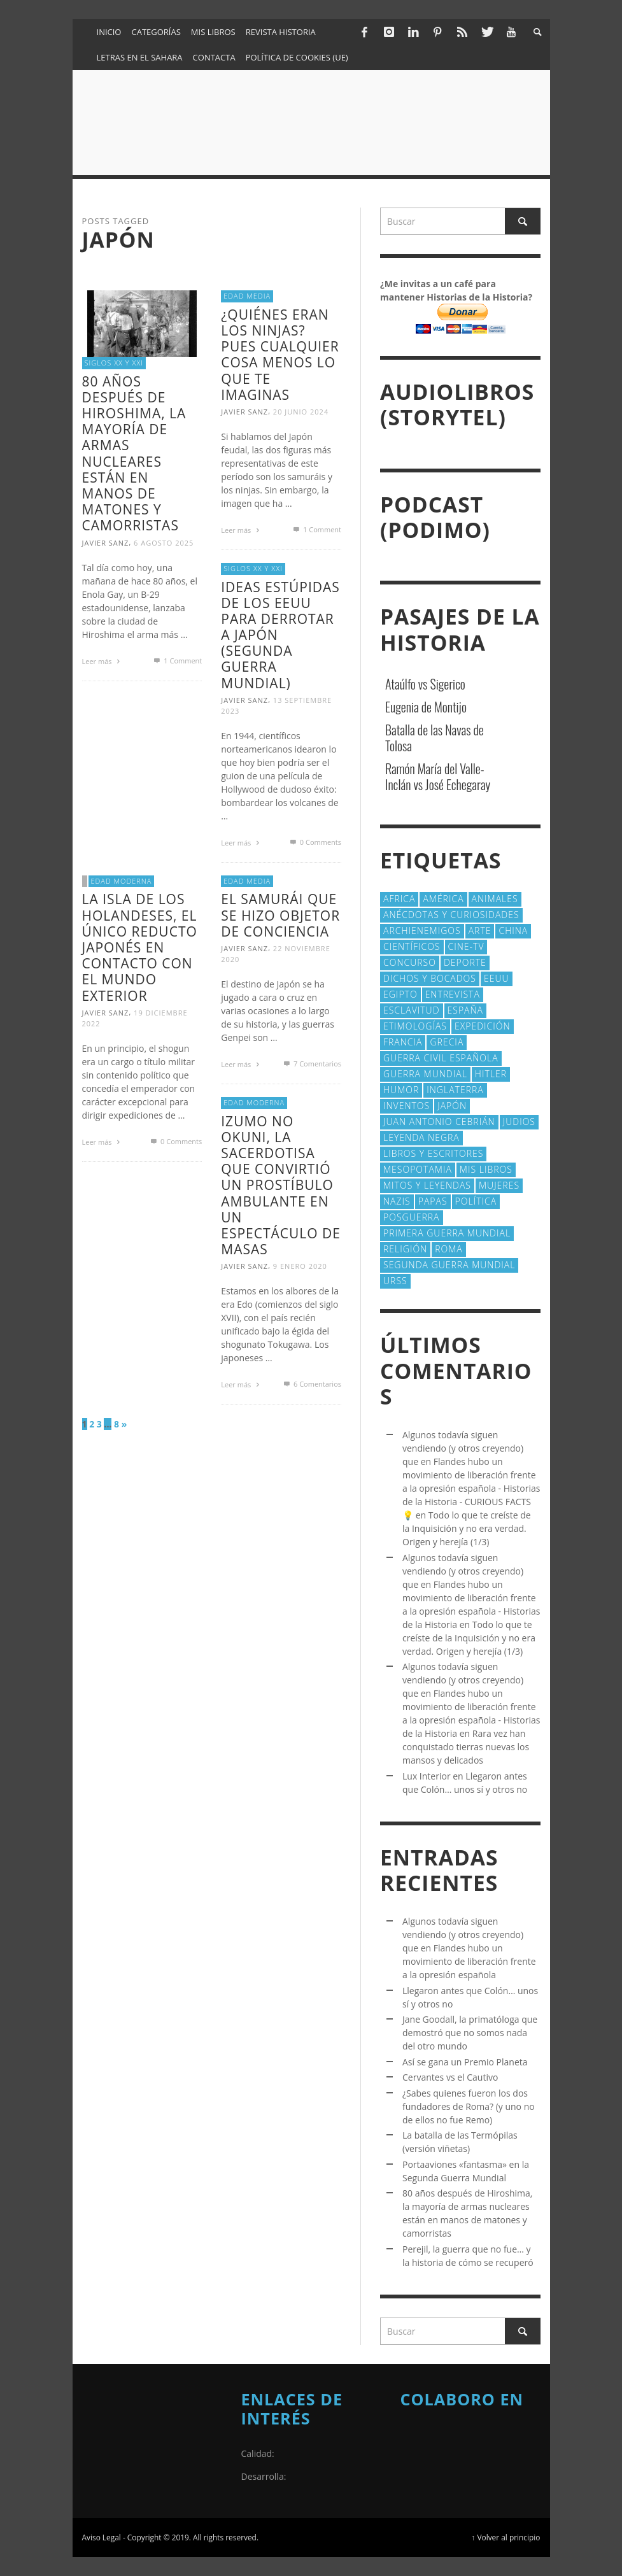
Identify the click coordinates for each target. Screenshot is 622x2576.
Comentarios (311, 1063)
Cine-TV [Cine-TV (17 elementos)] (466, 946)
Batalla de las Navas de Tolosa (434, 737)
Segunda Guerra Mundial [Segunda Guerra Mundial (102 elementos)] (449, 1265)
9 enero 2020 (300, 1266)
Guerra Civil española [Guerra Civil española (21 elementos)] (440, 1058)
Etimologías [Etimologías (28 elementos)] (415, 1026)
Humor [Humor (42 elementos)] (401, 1090)
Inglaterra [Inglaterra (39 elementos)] (455, 1090)
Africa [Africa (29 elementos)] (399, 899)
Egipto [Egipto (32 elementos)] (400, 994)
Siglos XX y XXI (114, 362)
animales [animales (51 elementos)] (495, 899)
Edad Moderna (121, 881)
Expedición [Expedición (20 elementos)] (483, 1026)
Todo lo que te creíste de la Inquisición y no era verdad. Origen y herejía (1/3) (466, 1528)
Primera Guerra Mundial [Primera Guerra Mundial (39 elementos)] (447, 1233)
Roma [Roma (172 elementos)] (449, 1249)
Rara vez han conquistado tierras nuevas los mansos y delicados (465, 1746)
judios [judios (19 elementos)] (519, 1121)
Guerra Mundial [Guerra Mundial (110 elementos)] (425, 1074)
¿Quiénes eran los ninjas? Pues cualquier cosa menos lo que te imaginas (280, 355)
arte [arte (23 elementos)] (480, 930)
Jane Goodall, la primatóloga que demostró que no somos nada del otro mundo (469, 2032)
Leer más (103, 661)
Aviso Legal (101, 2537)
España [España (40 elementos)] (465, 1010)
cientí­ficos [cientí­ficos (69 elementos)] (412, 946)
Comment (177, 660)
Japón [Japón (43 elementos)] (452, 1106)
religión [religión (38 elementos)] (405, 1249)
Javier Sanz (105, 543)
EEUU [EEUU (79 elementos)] (496, 978)
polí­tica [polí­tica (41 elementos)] (476, 1201)
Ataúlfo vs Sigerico (425, 683)
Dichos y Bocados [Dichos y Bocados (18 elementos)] (429, 978)
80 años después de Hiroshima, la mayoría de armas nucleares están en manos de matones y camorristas (134, 453)
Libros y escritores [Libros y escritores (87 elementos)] (433, 1153)
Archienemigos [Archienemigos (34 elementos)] (422, 930)
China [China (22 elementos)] (513, 930)
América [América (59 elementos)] (443, 899)
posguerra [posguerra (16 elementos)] (411, 1217)
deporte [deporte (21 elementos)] (465, 962)
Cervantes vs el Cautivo (450, 2077)
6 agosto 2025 (164, 543)
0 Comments (314, 842)
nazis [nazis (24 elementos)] (397, 1201)
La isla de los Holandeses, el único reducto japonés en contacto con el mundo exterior (139, 947)
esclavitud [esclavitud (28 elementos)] (411, 1010)
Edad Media (247, 296)
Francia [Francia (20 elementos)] (402, 1042)
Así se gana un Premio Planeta (465, 2062)
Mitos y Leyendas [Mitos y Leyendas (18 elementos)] (427, 1185)
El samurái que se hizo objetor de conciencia (280, 915)
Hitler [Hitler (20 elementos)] (491, 1074)
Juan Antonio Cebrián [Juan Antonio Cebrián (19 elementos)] (439, 1121)
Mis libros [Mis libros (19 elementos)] (486, 1169)
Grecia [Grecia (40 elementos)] (446, 1042)
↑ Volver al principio (505, 2537)
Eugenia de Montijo (426, 706)
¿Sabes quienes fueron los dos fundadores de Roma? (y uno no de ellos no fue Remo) (468, 2106)
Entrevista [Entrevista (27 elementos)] (452, 994)
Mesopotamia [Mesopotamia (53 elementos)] (417, 1169)
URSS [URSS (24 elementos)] (395, 1281)
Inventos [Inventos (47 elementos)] (406, 1106)
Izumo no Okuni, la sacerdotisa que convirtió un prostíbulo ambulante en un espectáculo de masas (281, 1185)
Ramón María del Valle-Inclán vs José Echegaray (437, 776)
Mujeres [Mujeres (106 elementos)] (499, 1185)
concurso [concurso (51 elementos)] (409, 962)
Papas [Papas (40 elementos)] (433, 1201)
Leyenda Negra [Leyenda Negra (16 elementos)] (421, 1137)
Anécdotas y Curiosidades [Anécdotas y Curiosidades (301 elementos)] (451, 915)
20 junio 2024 (301, 411)
